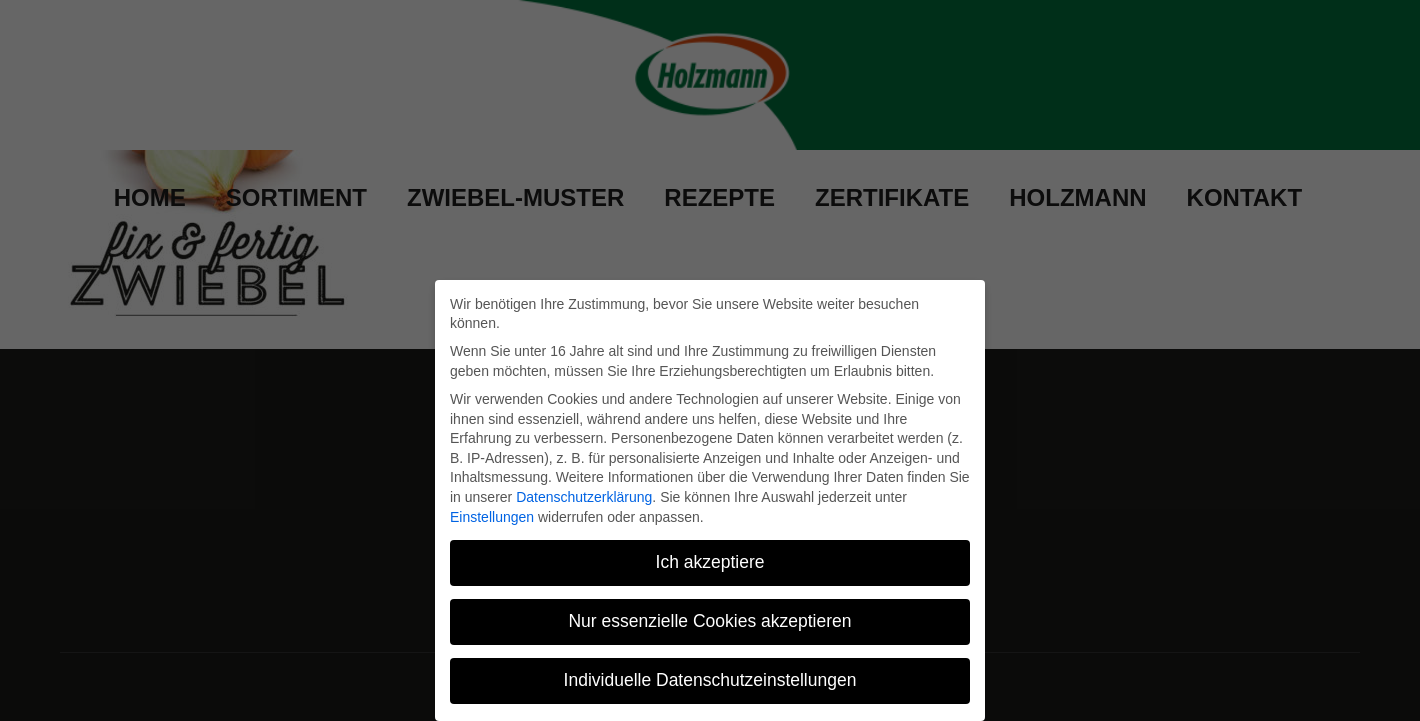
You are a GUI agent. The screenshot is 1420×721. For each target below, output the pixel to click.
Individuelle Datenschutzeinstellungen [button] (710, 680)
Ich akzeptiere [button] (710, 562)
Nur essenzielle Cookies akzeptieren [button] (709, 621)
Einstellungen (492, 517)
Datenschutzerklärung (584, 497)
